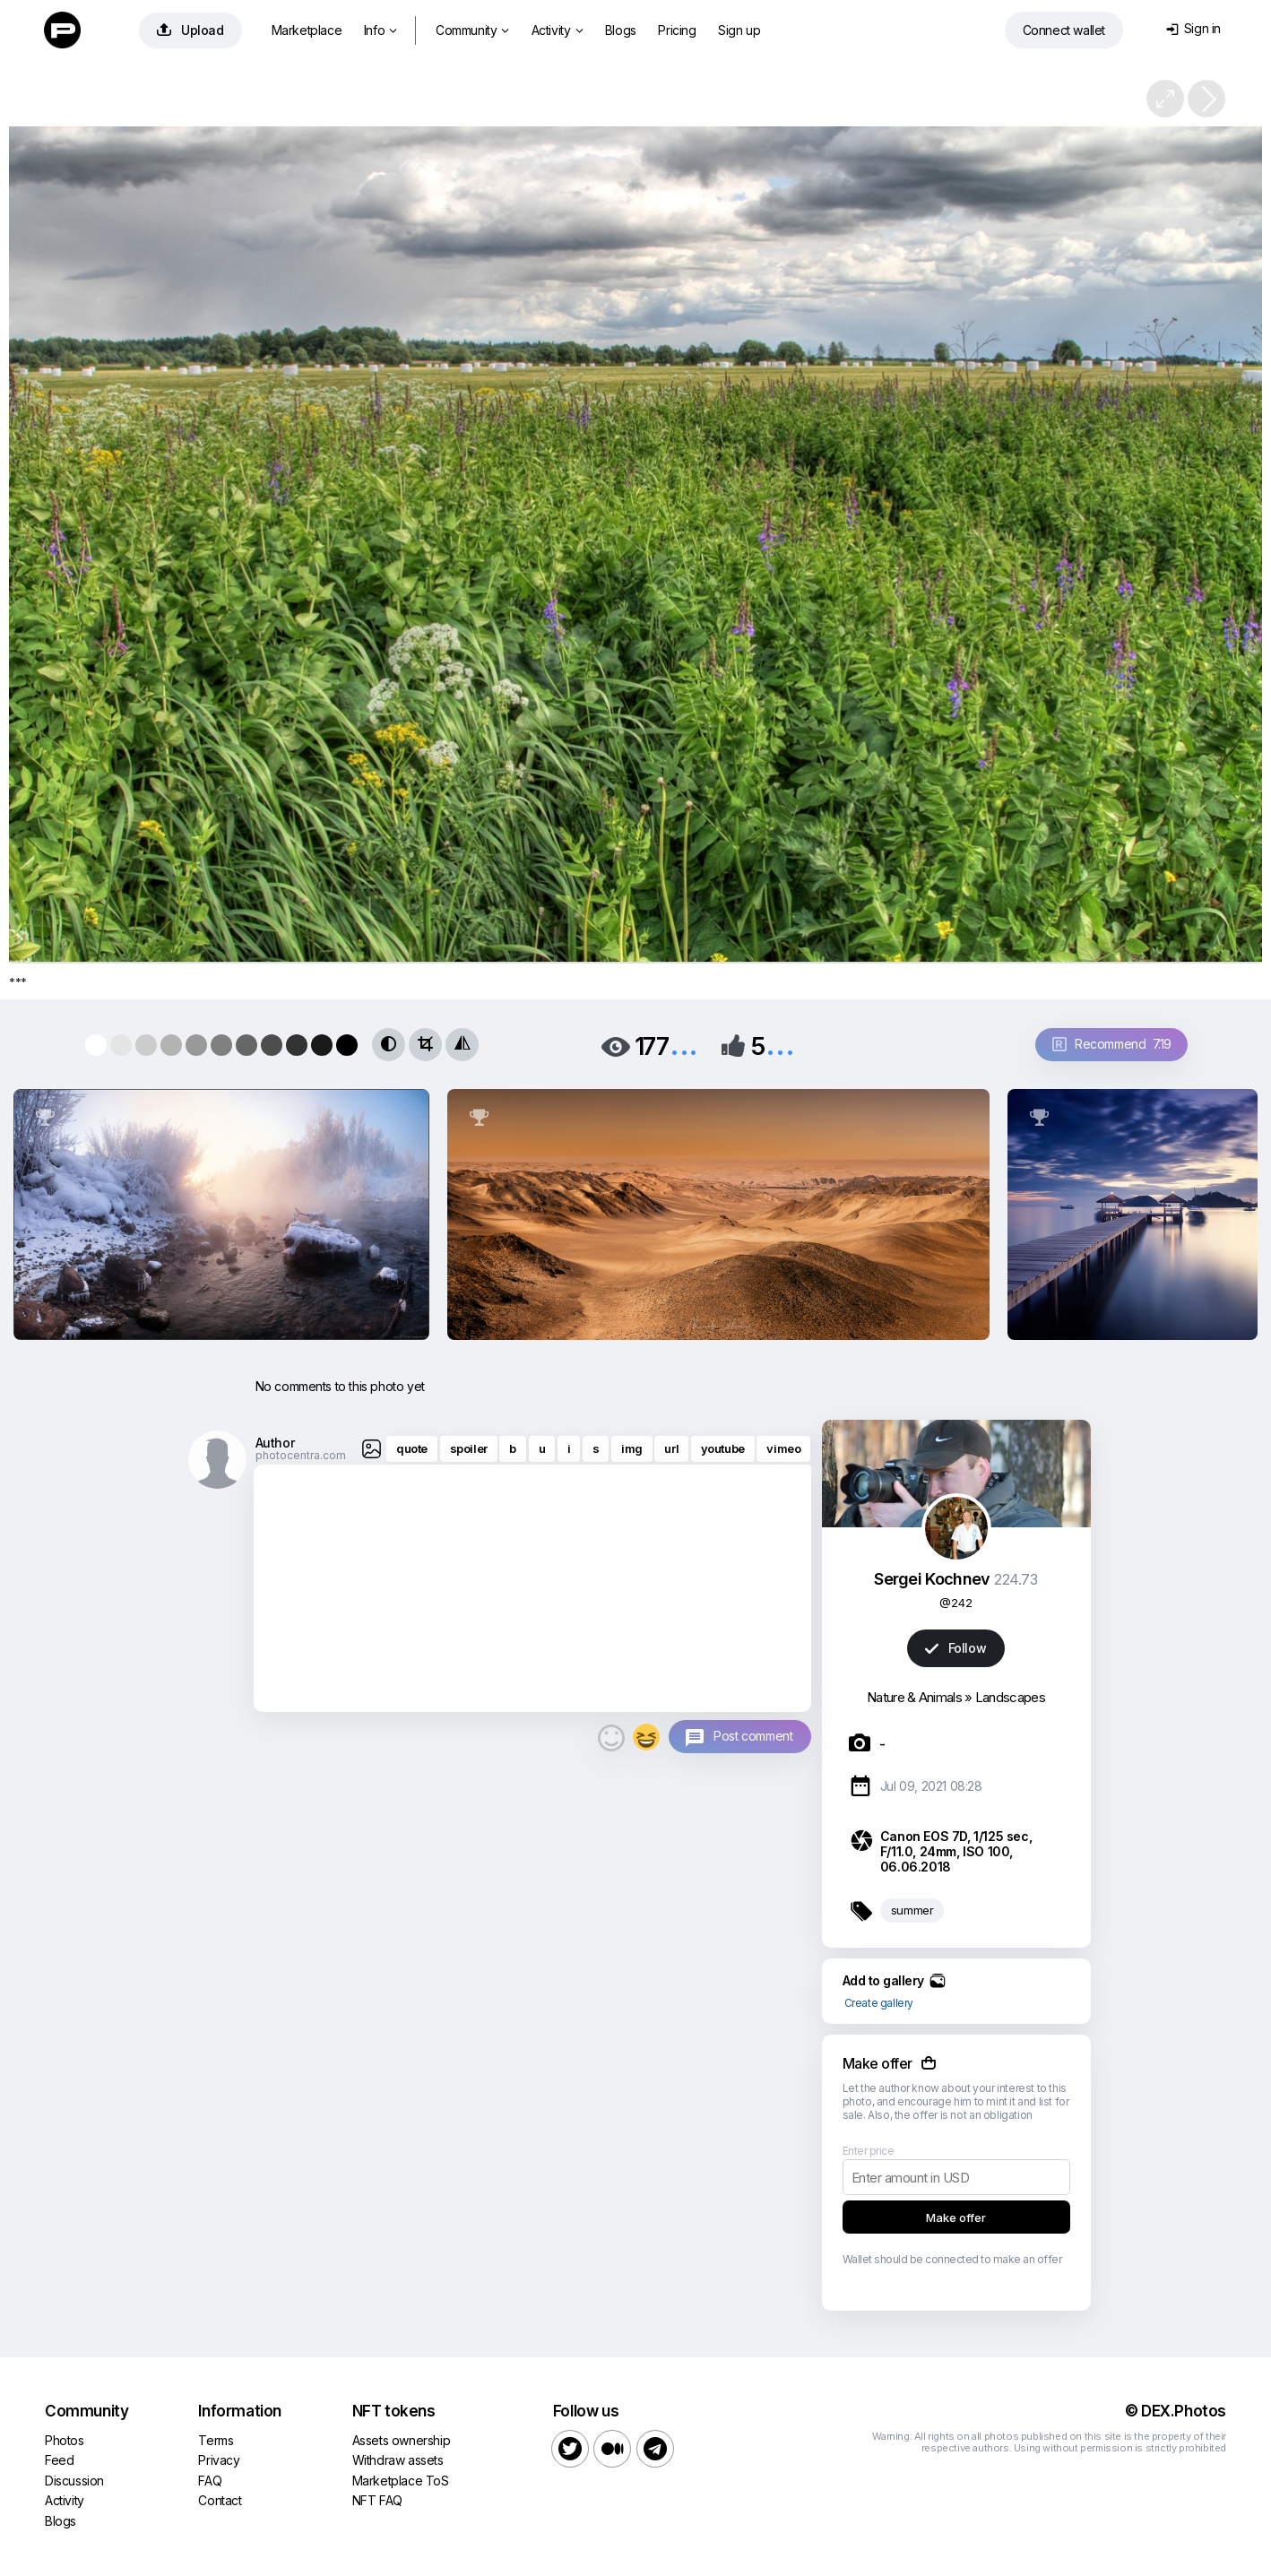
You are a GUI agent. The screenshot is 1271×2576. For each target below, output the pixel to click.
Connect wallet (1064, 30)
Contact (219, 2500)
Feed (59, 2460)
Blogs (620, 30)
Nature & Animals (914, 1697)
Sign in (1193, 28)
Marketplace (307, 30)
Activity (557, 30)
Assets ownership (401, 2440)
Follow (955, 1647)
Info (380, 30)
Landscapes (1010, 1697)
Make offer (956, 2217)
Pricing (677, 30)
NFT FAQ (377, 2500)
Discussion (74, 2480)
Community (472, 30)
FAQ (209, 2480)
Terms (215, 2440)
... (684, 1044)
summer (912, 1910)
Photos (64, 2440)
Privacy (218, 2460)
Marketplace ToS (400, 2480)
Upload (190, 30)
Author (275, 1442)
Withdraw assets (398, 2460)
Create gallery (878, 2003)
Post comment (752, 1735)
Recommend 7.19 (1112, 1043)
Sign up (739, 30)
